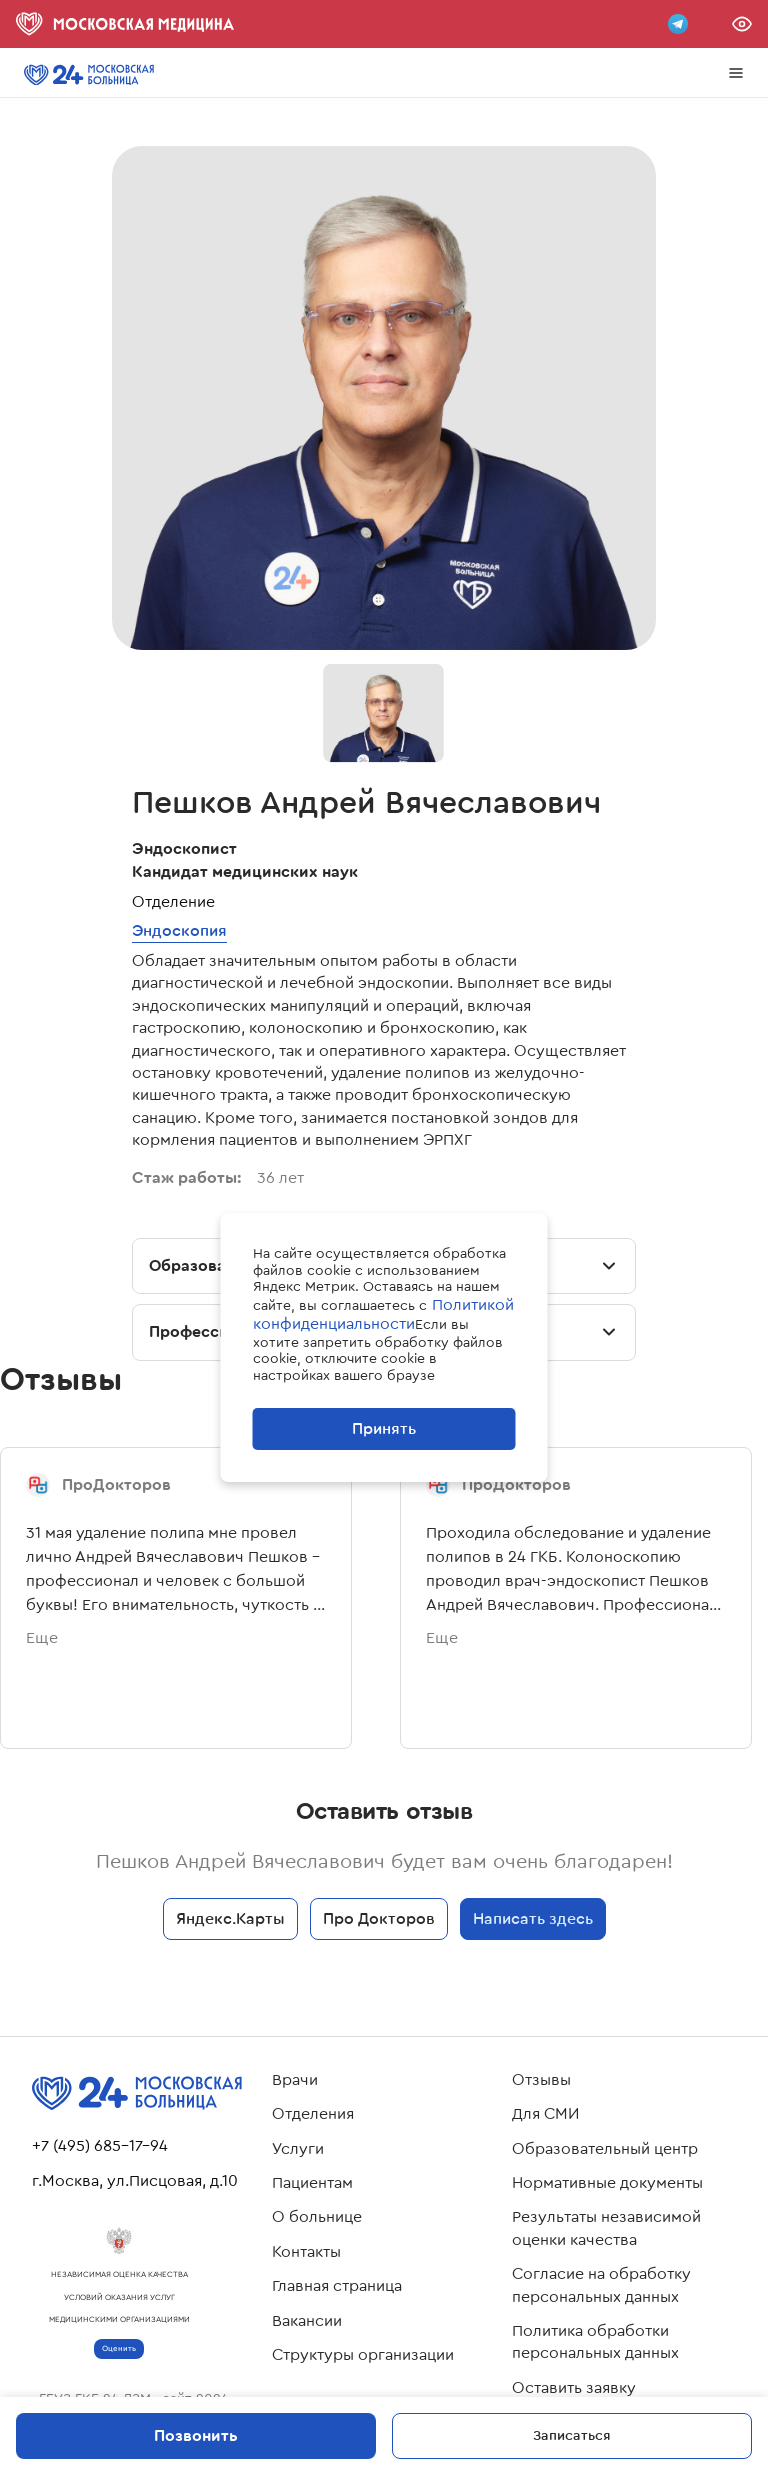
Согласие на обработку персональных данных (601, 2285)
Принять (384, 1428)
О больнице (317, 2217)
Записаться (572, 2435)
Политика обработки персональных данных (595, 2342)
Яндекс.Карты (230, 1918)
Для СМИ (545, 2114)
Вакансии (307, 2321)
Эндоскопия (179, 930)
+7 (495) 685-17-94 (100, 2146)
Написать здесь (533, 1918)
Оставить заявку (574, 2388)
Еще (42, 1638)
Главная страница (337, 2286)
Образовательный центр (605, 2149)
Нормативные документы (607, 2183)
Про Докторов (379, 1918)
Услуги (298, 2149)
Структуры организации (363, 2355)
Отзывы (541, 2080)
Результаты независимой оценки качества (606, 2228)
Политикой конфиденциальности (383, 1314)
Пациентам (312, 2183)
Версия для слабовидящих (742, 24)
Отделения (313, 2114)
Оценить (119, 2348)
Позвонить (196, 2435)
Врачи (295, 2080)
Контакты (306, 2252)
